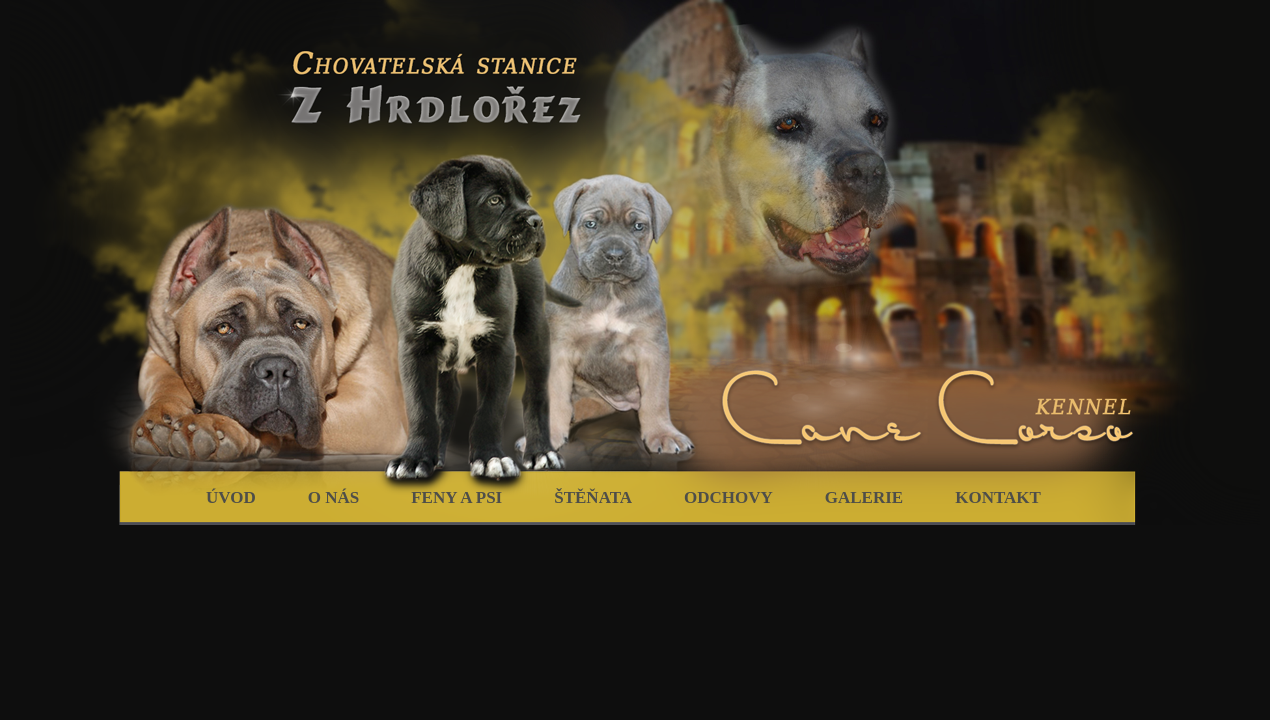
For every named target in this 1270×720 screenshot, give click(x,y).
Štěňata (593, 497)
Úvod (231, 497)
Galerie (864, 497)
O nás (333, 497)
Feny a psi (456, 497)
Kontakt (998, 497)
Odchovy (728, 497)
